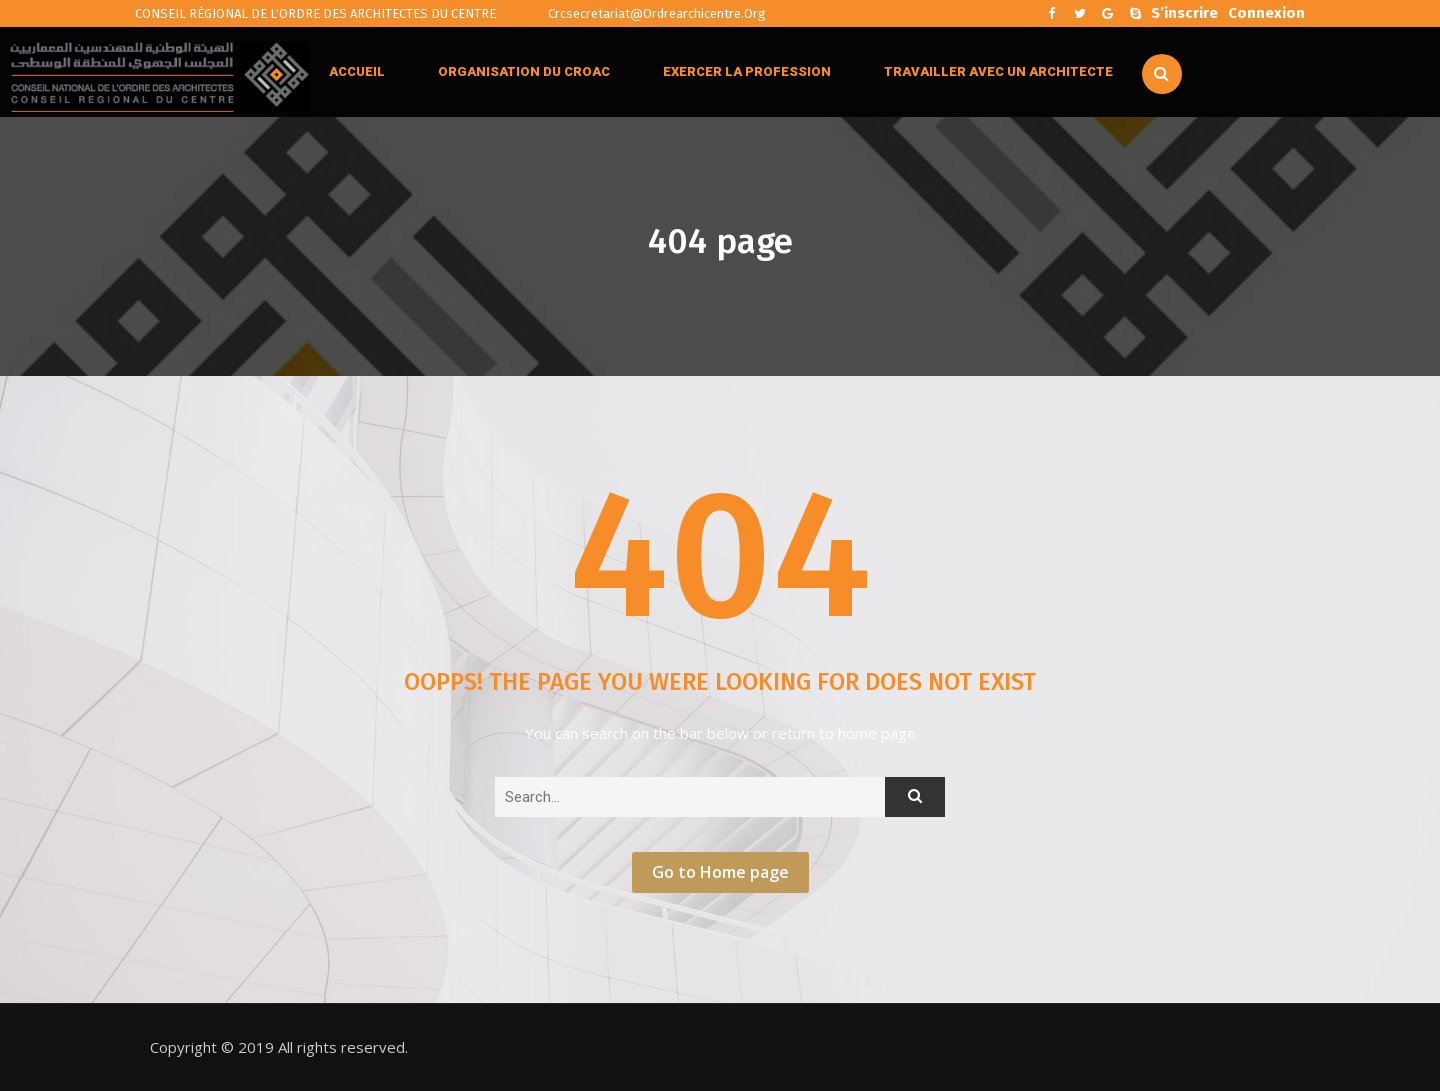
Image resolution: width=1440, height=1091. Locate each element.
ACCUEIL (357, 71)
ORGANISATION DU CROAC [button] (524, 71)
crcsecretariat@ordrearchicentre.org (643, 13)
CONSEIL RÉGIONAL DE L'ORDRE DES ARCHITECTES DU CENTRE (315, 13)
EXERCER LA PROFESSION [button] (747, 71)
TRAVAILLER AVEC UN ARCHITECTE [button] (998, 71)
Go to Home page (720, 872)
